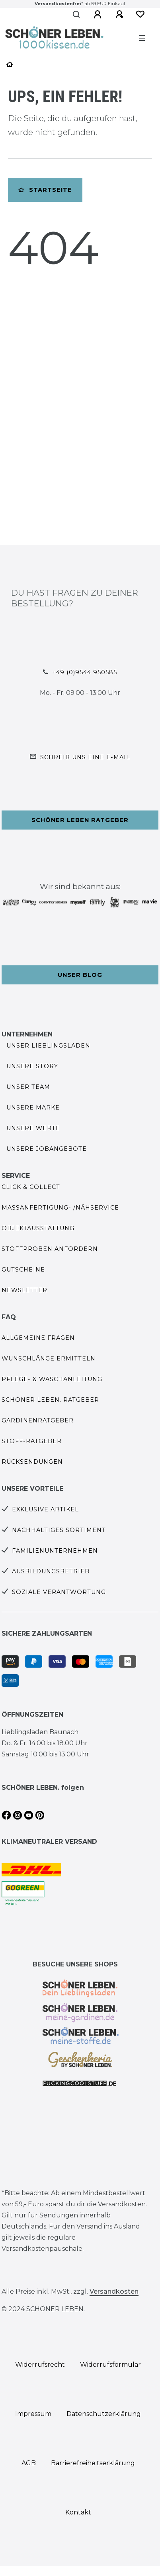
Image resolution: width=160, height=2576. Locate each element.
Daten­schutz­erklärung (103, 2414)
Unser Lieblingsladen (48, 1045)
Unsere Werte (33, 1128)
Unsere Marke (33, 1107)
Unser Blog (80, 974)
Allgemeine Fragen (38, 1337)
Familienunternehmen (55, 1550)
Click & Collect (31, 1187)
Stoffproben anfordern (50, 1248)
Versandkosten (114, 2291)
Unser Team (28, 1086)
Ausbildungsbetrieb (51, 1571)
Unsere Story (32, 1066)
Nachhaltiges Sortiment (59, 1530)
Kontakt (78, 2512)
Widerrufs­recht (40, 2364)
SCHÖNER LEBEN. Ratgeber (50, 1399)
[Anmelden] (97, 14)
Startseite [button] (45, 189)
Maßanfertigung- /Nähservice (60, 1207)
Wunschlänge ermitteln (49, 1358)
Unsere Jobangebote (46, 1148)
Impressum (33, 2414)
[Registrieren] (119, 14)
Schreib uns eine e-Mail (85, 757)
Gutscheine (23, 1269)
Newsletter (24, 1290)
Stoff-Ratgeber (32, 1441)
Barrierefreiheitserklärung (93, 2463)
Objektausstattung (38, 1228)
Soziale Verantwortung (59, 1592)
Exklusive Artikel (45, 1509)
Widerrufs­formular (110, 2364)
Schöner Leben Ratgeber (80, 820)
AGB (28, 2463)
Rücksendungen (32, 1461)
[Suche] (76, 14)
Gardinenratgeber (38, 1420)
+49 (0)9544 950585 (84, 672)
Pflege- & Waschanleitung (52, 1379)
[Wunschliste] (140, 14)
